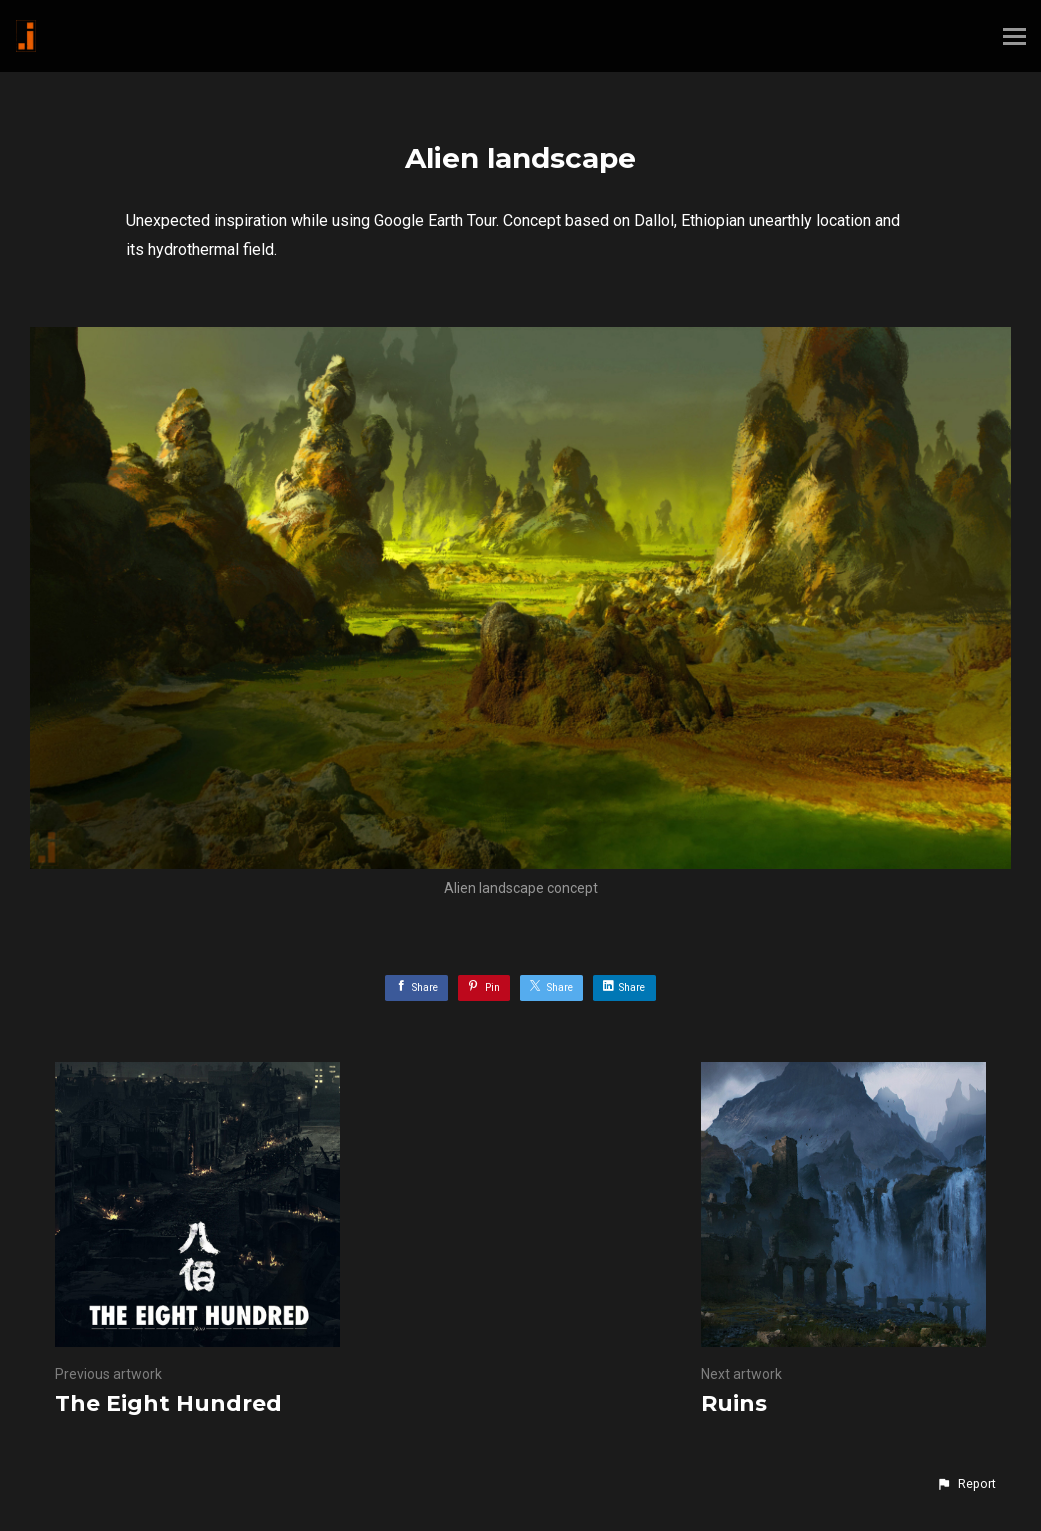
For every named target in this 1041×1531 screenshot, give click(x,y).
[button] (966, 1484)
